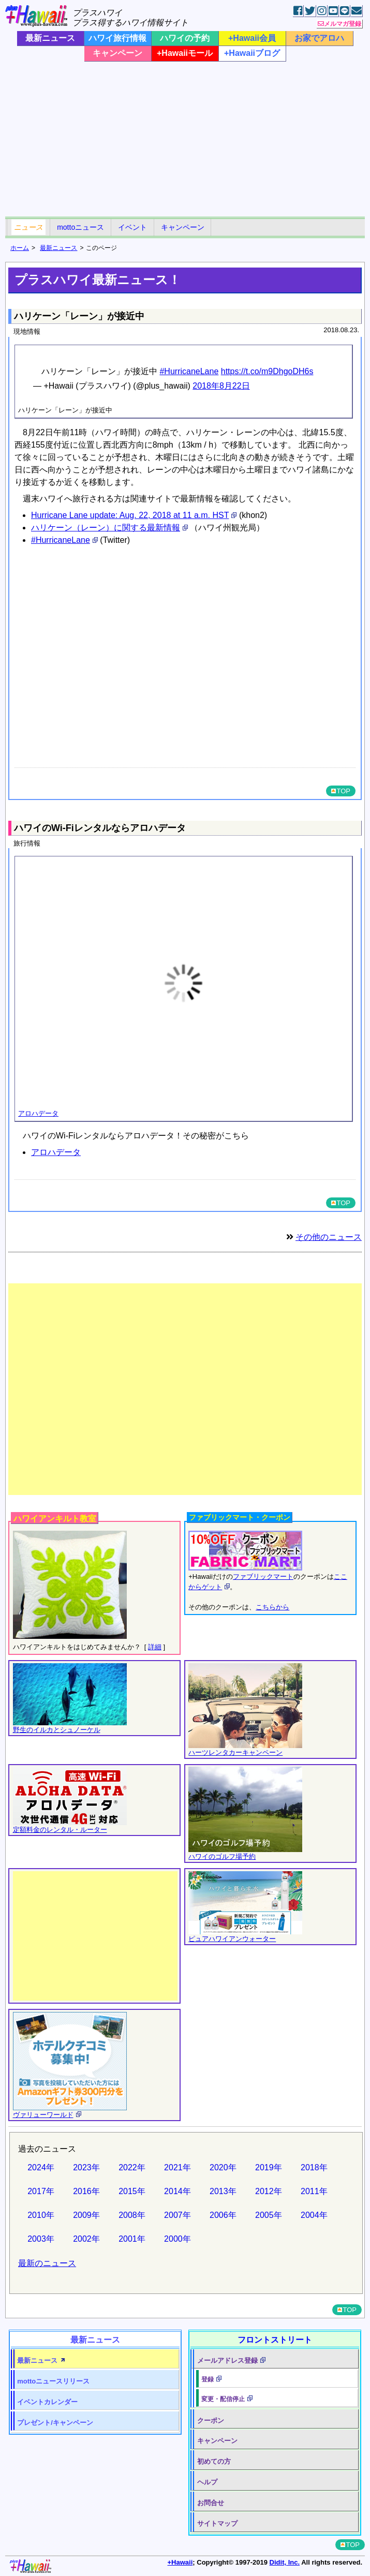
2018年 (314, 2167)
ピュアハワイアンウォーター (232, 1939)
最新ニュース (50, 38)
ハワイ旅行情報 (117, 38)
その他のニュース (328, 1237)
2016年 (86, 2191)
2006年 (223, 2215)
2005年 (268, 2215)
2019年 (268, 2167)
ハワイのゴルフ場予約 (222, 1856)
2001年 (132, 2238)
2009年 (86, 2215)
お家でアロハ (319, 38)
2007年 (177, 2215)
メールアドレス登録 (227, 2360)
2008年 (132, 2215)
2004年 (314, 2215)
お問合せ (210, 2503)
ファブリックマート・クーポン (239, 1517)
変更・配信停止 (223, 2398)
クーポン (210, 2420)
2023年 (86, 2167)
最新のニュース (47, 2263)
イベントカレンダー (47, 2402)
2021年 (177, 2167)
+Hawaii (180, 2562)
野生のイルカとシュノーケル (56, 1730)
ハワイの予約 (185, 38)
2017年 (40, 2191)
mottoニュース (80, 227)
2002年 (86, 2238)
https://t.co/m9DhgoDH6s (267, 371)
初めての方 (214, 2461)
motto (53, 2381)
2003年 (40, 2238)
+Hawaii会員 (252, 38)
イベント (132, 227)
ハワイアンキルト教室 (54, 1518)
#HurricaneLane (188, 371)
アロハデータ (38, 1113)
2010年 (40, 2215)
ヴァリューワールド (43, 2115)
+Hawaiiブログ (252, 53)
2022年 (132, 2167)
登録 (207, 2379)
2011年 (314, 2191)
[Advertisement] (185, 139)
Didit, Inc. (285, 2562)
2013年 (223, 2191)
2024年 (40, 2167)
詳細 (154, 1647)
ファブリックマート (263, 1576)
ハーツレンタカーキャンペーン (235, 1752)
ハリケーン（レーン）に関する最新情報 (105, 527)
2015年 (132, 2191)
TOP (341, 791)
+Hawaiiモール (185, 53)
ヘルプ (207, 2482)
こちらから (272, 1607)
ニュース (28, 227)
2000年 (177, 2238)
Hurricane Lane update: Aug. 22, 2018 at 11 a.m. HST (130, 515)
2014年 (177, 2191)
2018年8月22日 (221, 385)
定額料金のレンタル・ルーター (60, 1829)
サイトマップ (217, 2523)
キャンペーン (117, 53)
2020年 (223, 2167)
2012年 (268, 2191)
